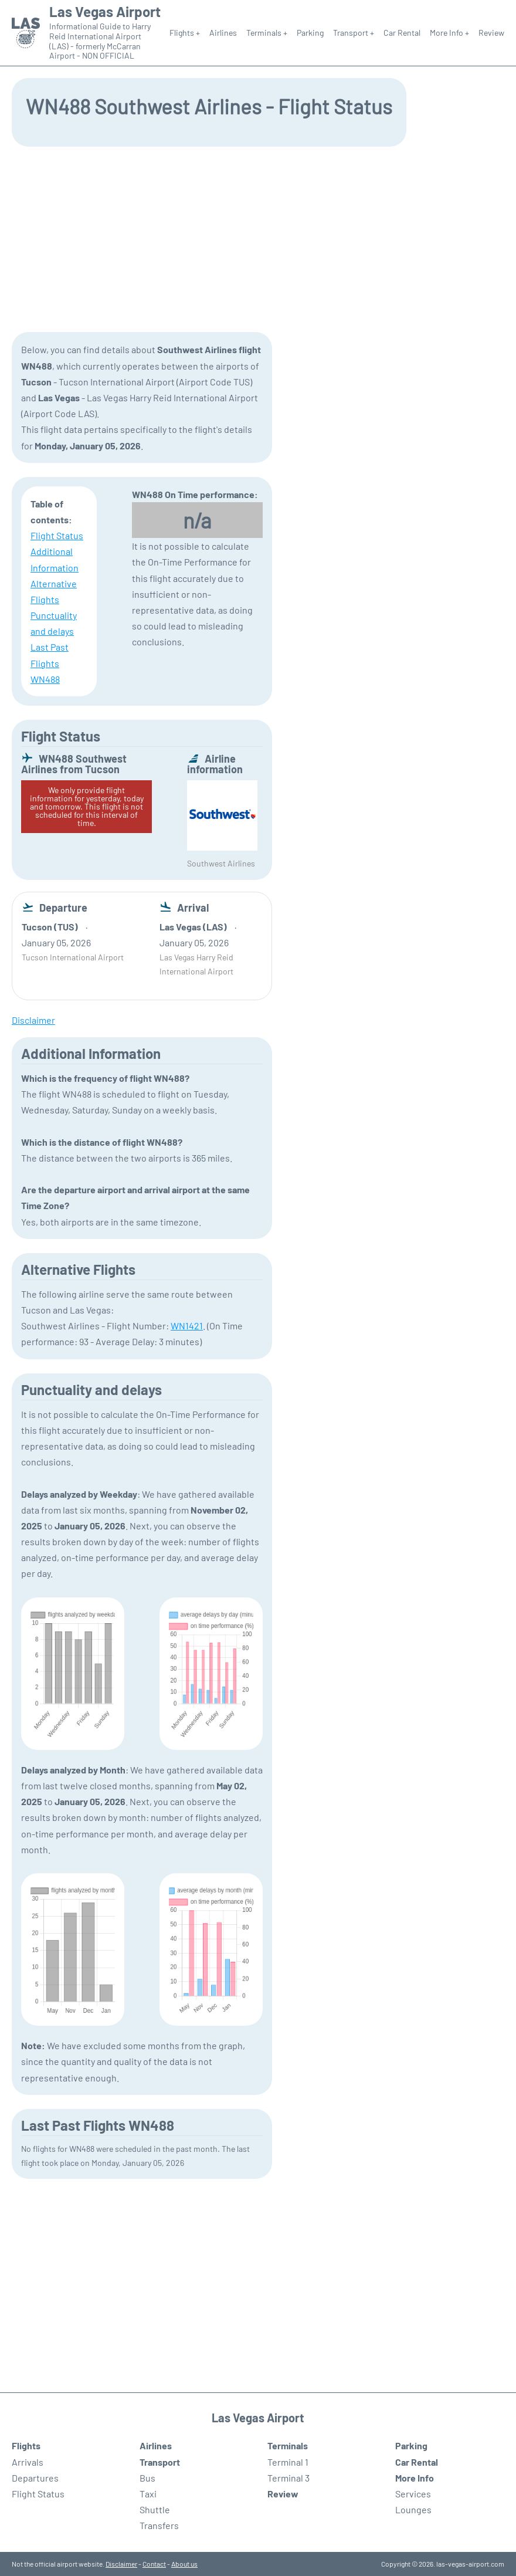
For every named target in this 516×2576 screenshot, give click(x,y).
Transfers (159, 2525)
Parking (310, 33)
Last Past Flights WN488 (49, 662)
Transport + (353, 33)
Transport (160, 2461)
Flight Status (56, 535)
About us (184, 2564)
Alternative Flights (53, 591)
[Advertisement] (258, 238)
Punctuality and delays (53, 623)
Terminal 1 (287, 2461)
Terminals (287, 2445)
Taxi (148, 2493)
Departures (35, 2477)
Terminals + (266, 33)
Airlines (223, 33)
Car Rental (401, 33)
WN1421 (187, 1325)
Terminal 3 (288, 2477)
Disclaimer (121, 2564)
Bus (147, 2477)
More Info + (449, 33)
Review (491, 33)
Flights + (184, 33)
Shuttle (155, 2509)
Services (413, 2493)
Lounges (413, 2509)
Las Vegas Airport (105, 12)
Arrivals (27, 2461)
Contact (154, 2564)
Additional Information (54, 559)
